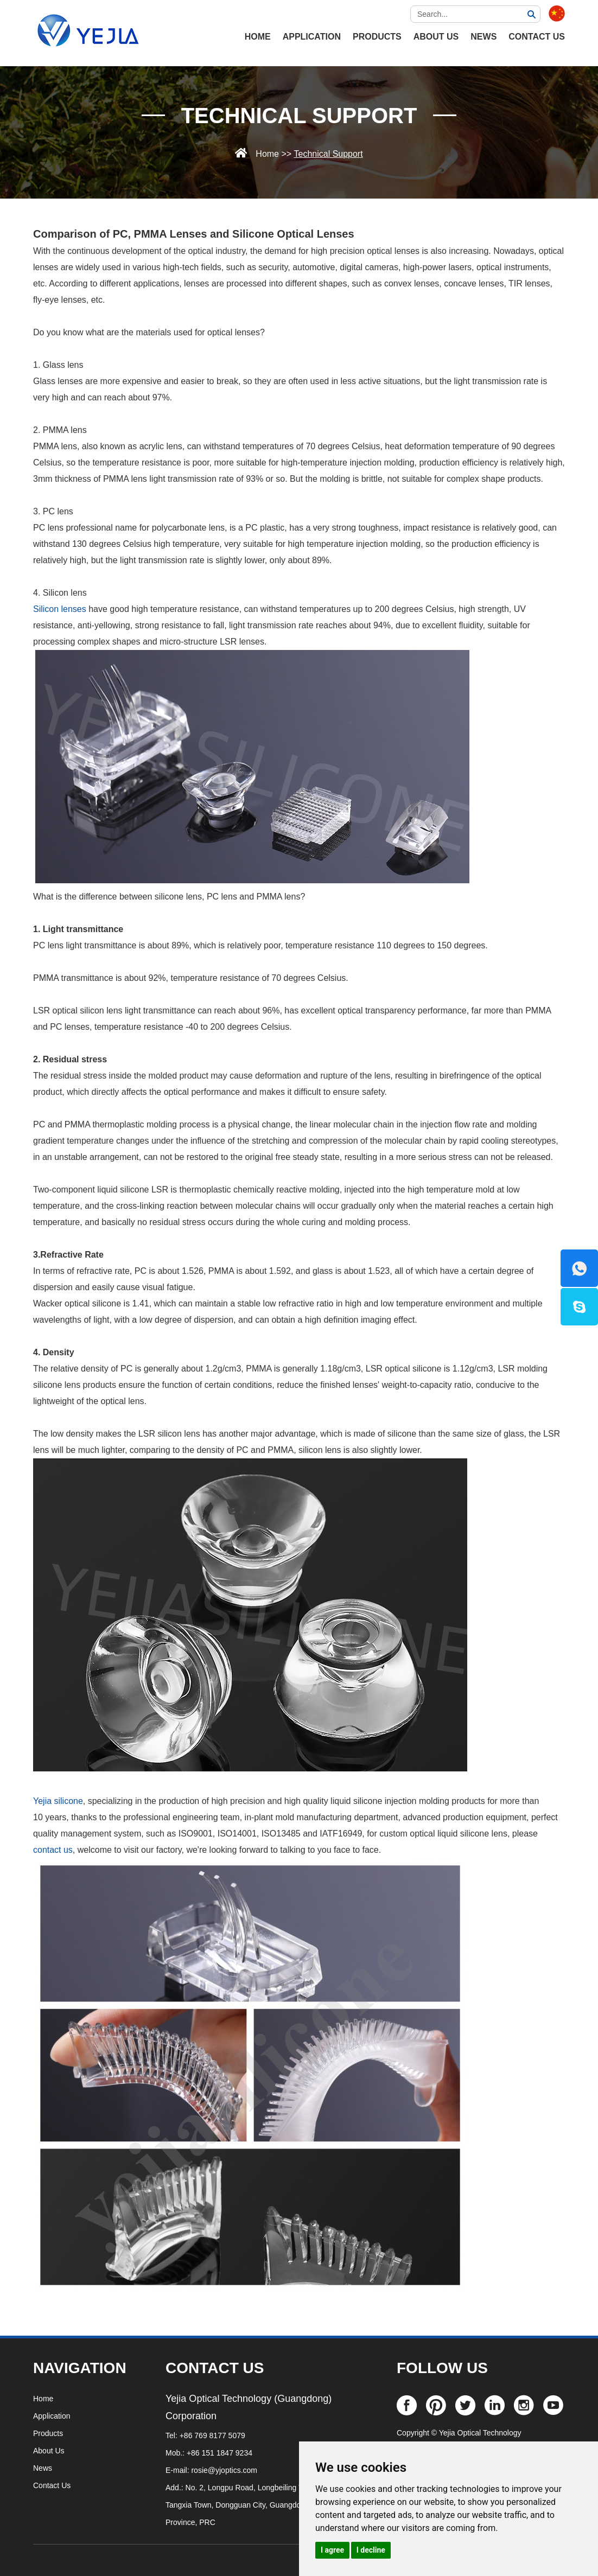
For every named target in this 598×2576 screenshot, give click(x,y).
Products (377, 36)
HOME (258, 36)
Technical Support (299, 115)
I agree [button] (332, 2550)
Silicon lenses (59, 609)
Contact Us (536, 36)
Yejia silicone (58, 1801)
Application (312, 36)
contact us (53, 1849)
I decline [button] (371, 2550)
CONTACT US (215, 2368)
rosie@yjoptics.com (224, 2470)
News (483, 36)
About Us (436, 36)
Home (267, 153)
